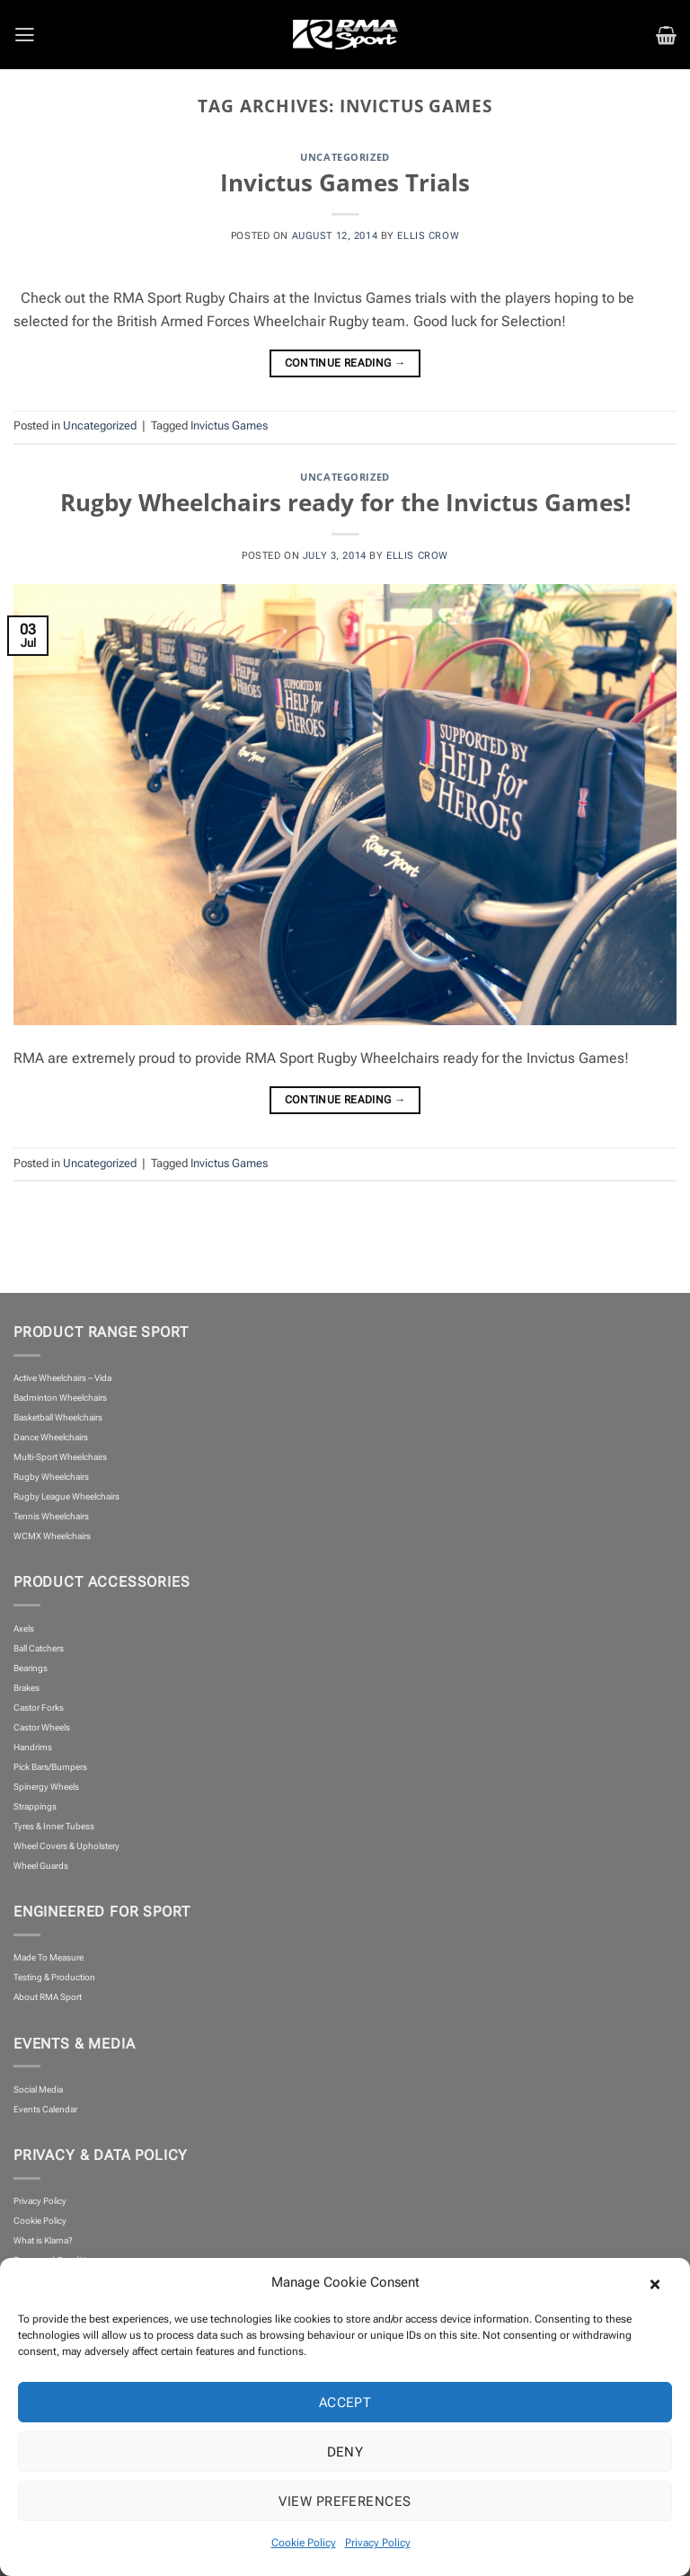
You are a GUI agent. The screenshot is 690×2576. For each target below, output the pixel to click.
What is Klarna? (43, 2240)
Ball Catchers (38, 1648)
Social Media (38, 2089)
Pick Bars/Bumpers (50, 1767)
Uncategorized (344, 157)
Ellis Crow (428, 235)
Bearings (30, 1668)
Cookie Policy (303, 2542)
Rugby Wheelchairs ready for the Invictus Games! (345, 502)
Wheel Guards (40, 1866)
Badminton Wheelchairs (60, 1398)
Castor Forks (38, 1708)
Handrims (32, 1747)
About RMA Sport (47, 1997)
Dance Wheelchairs (50, 1437)
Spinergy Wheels (46, 1787)
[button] (663, 2282)
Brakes (26, 1688)
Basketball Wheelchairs (57, 1417)
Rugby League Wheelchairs (66, 1496)
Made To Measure (48, 1957)
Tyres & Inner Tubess (53, 1826)
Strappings (35, 1806)
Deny (345, 2452)
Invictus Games (229, 425)
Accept (345, 2403)
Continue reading (345, 364)
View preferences (345, 2501)
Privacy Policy (378, 2542)
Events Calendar (45, 2109)
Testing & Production (54, 1977)
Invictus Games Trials (345, 182)
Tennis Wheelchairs (51, 1516)
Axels (23, 1628)
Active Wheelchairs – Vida (62, 1378)
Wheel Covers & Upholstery (66, 1846)
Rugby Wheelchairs (51, 1477)
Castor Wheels (41, 1727)
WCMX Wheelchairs (52, 1536)
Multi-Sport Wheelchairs (60, 1457)
